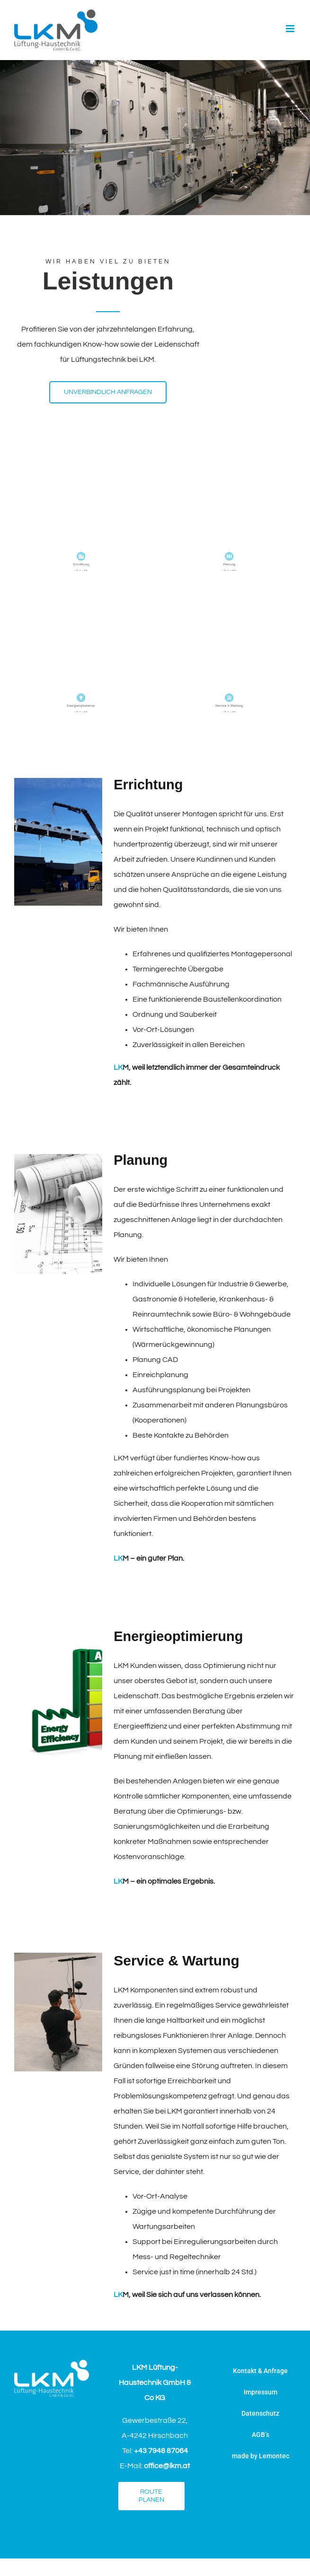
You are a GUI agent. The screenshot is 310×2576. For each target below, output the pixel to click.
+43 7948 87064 (161, 2450)
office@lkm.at (167, 2466)
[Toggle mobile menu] (291, 29)
